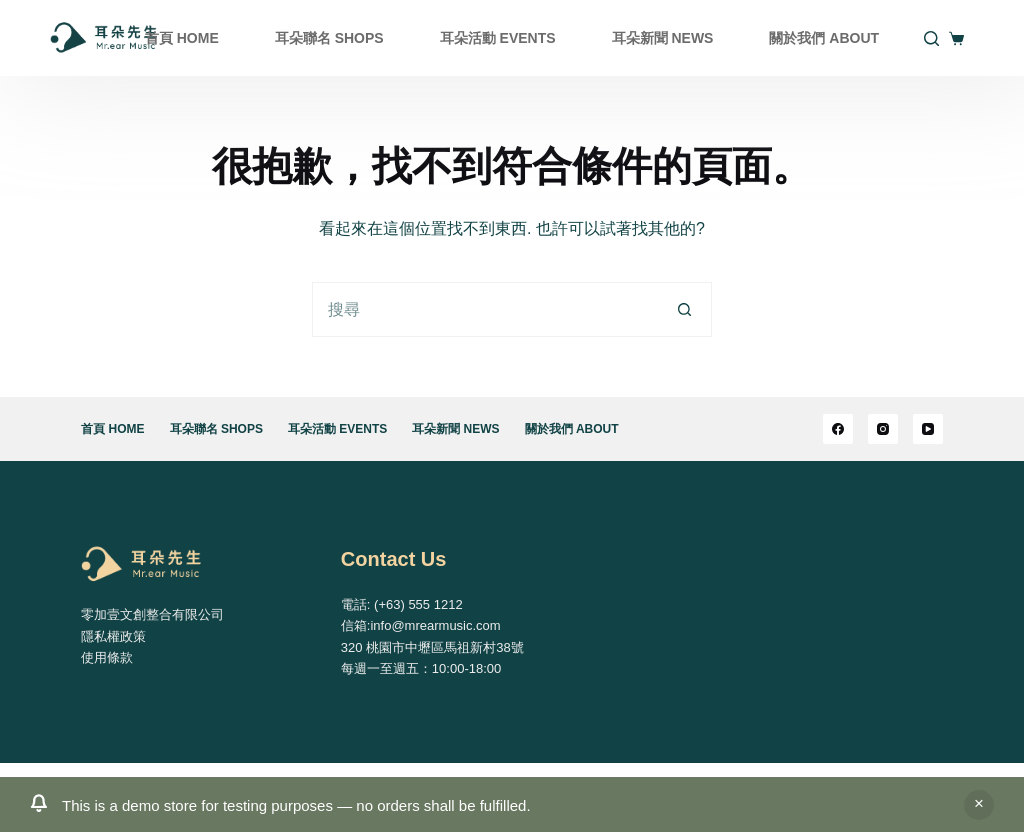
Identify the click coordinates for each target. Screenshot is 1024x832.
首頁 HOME (182, 38)
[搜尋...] (484, 309)
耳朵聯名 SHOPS (329, 38)
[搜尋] (931, 38)
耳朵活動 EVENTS (498, 38)
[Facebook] (838, 429)
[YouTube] (928, 429)
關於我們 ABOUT (824, 38)
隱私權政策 (113, 636)
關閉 (979, 805)
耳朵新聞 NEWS (663, 38)
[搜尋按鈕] (684, 309)
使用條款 (107, 657)
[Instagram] (883, 429)
